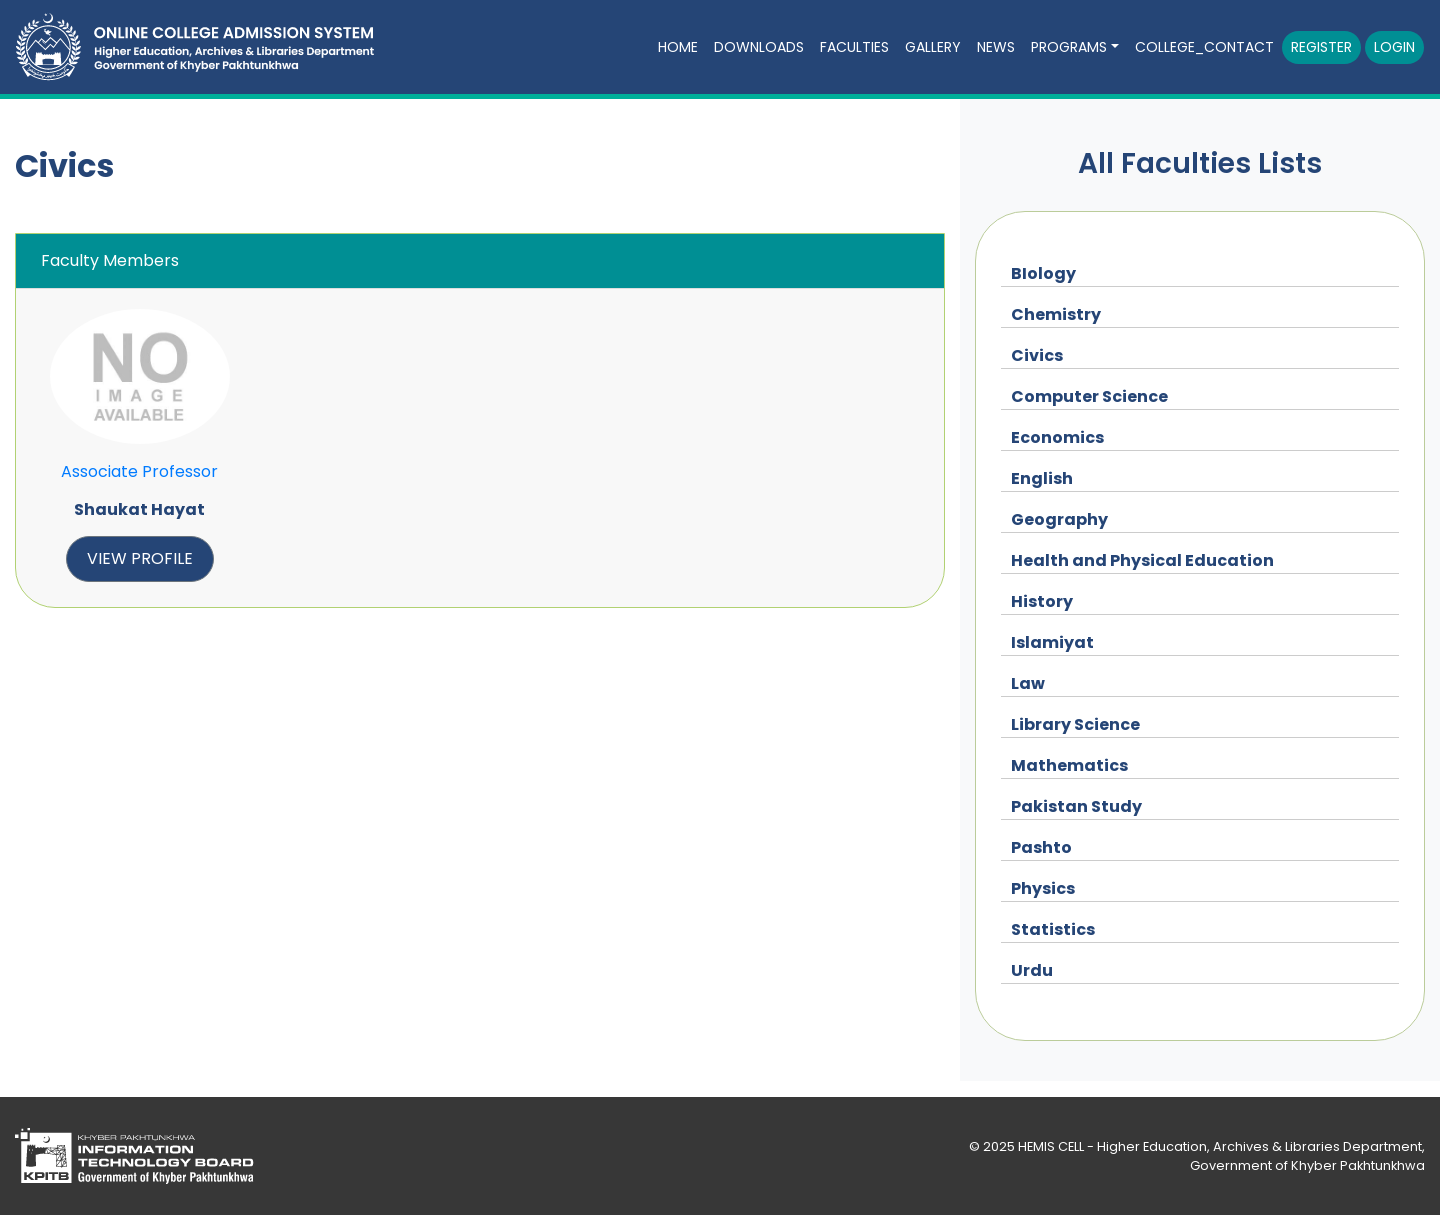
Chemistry (1056, 314)
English (1042, 478)
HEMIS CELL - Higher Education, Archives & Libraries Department (1220, 1146)
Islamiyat (1052, 642)
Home (678, 47)
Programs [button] (1069, 47)
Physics (1043, 888)
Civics (1037, 355)
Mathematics (1069, 765)
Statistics (1053, 929)
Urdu (1032, 970)
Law (1028, 683)
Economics (1057, 437)
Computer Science (1089, 396)
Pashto (1041, 847)
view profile (140, 558)
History (1042, 601)
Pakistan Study (1076, 806)
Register (1321, 47)
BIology (1043, 273)
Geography (1059, 519)
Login (1394, 47)
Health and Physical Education (1142, 560)
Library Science (1075, 724)
